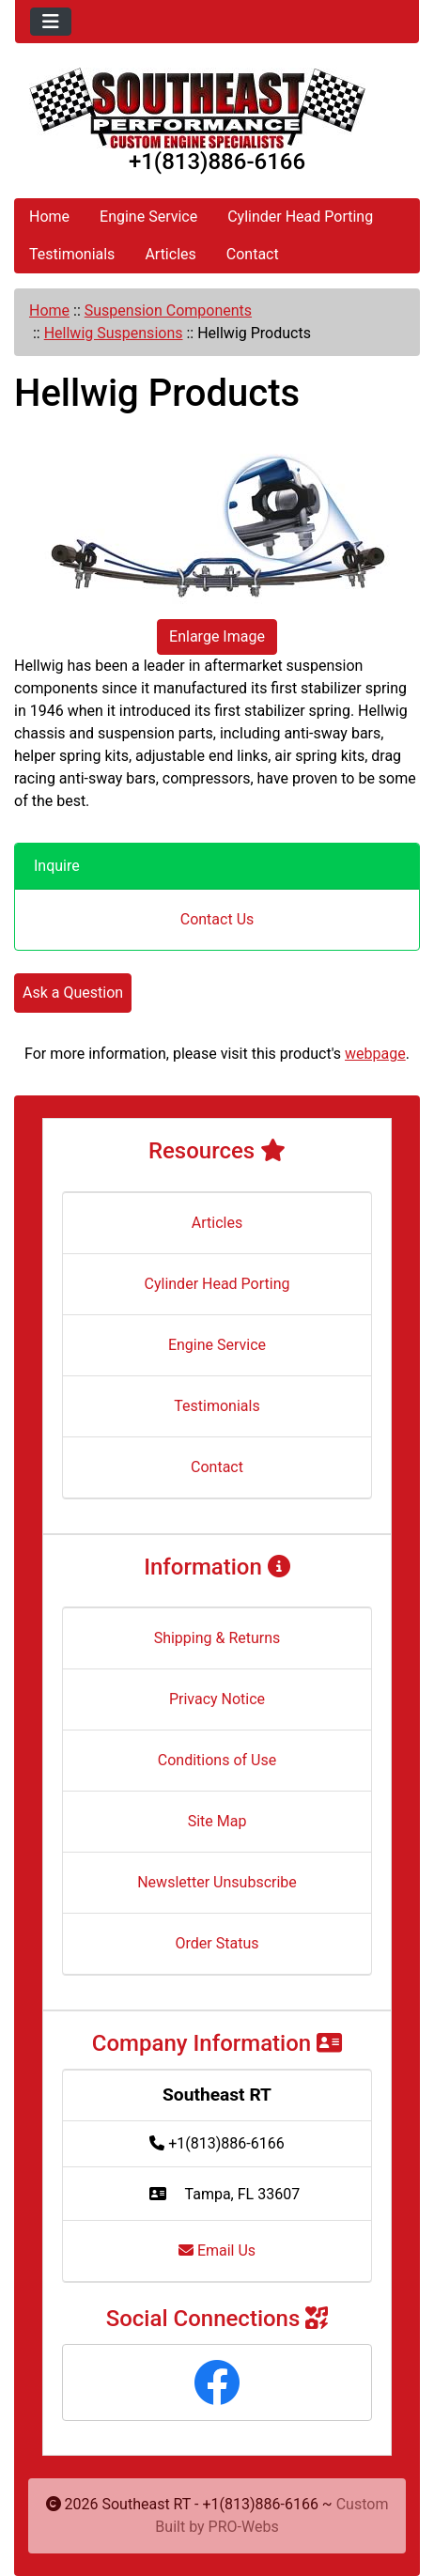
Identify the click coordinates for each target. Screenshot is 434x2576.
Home (49, 216)
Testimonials (72, 254)
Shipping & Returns (217, 1638)
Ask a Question (73, 992)
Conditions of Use (217, 1760)
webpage (375, 1054)
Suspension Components (168, 310)
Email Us (217, 2250)
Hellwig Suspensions (113, 333)
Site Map (217, 1821)
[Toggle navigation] (50, 22)
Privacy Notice (217, 1699)
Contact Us (217, 919)
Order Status (217, 1943)
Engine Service (148, 216)
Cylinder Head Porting (300, 216)
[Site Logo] (217, 108)
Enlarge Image (217, 636)
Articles (170, 254)
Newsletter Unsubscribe (217, 1882)
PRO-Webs (244, 2527)
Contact (252, 254)
